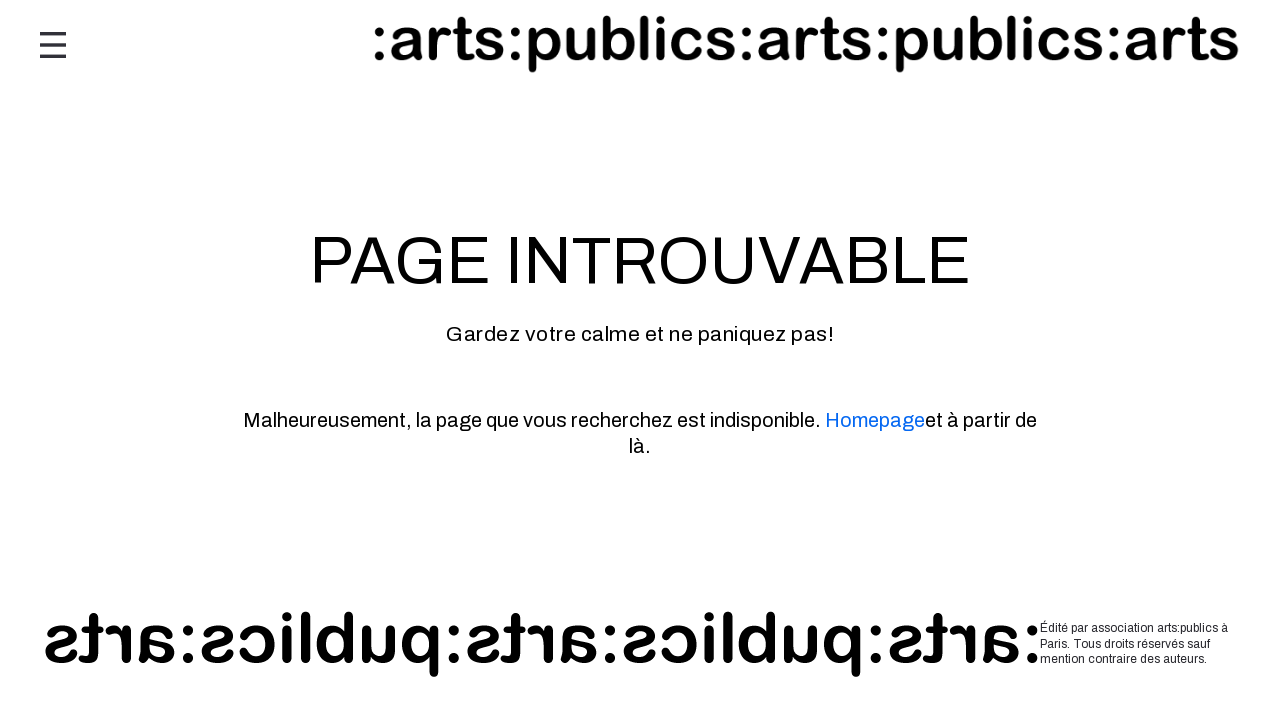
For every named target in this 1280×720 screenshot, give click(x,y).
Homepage (875, 420)
